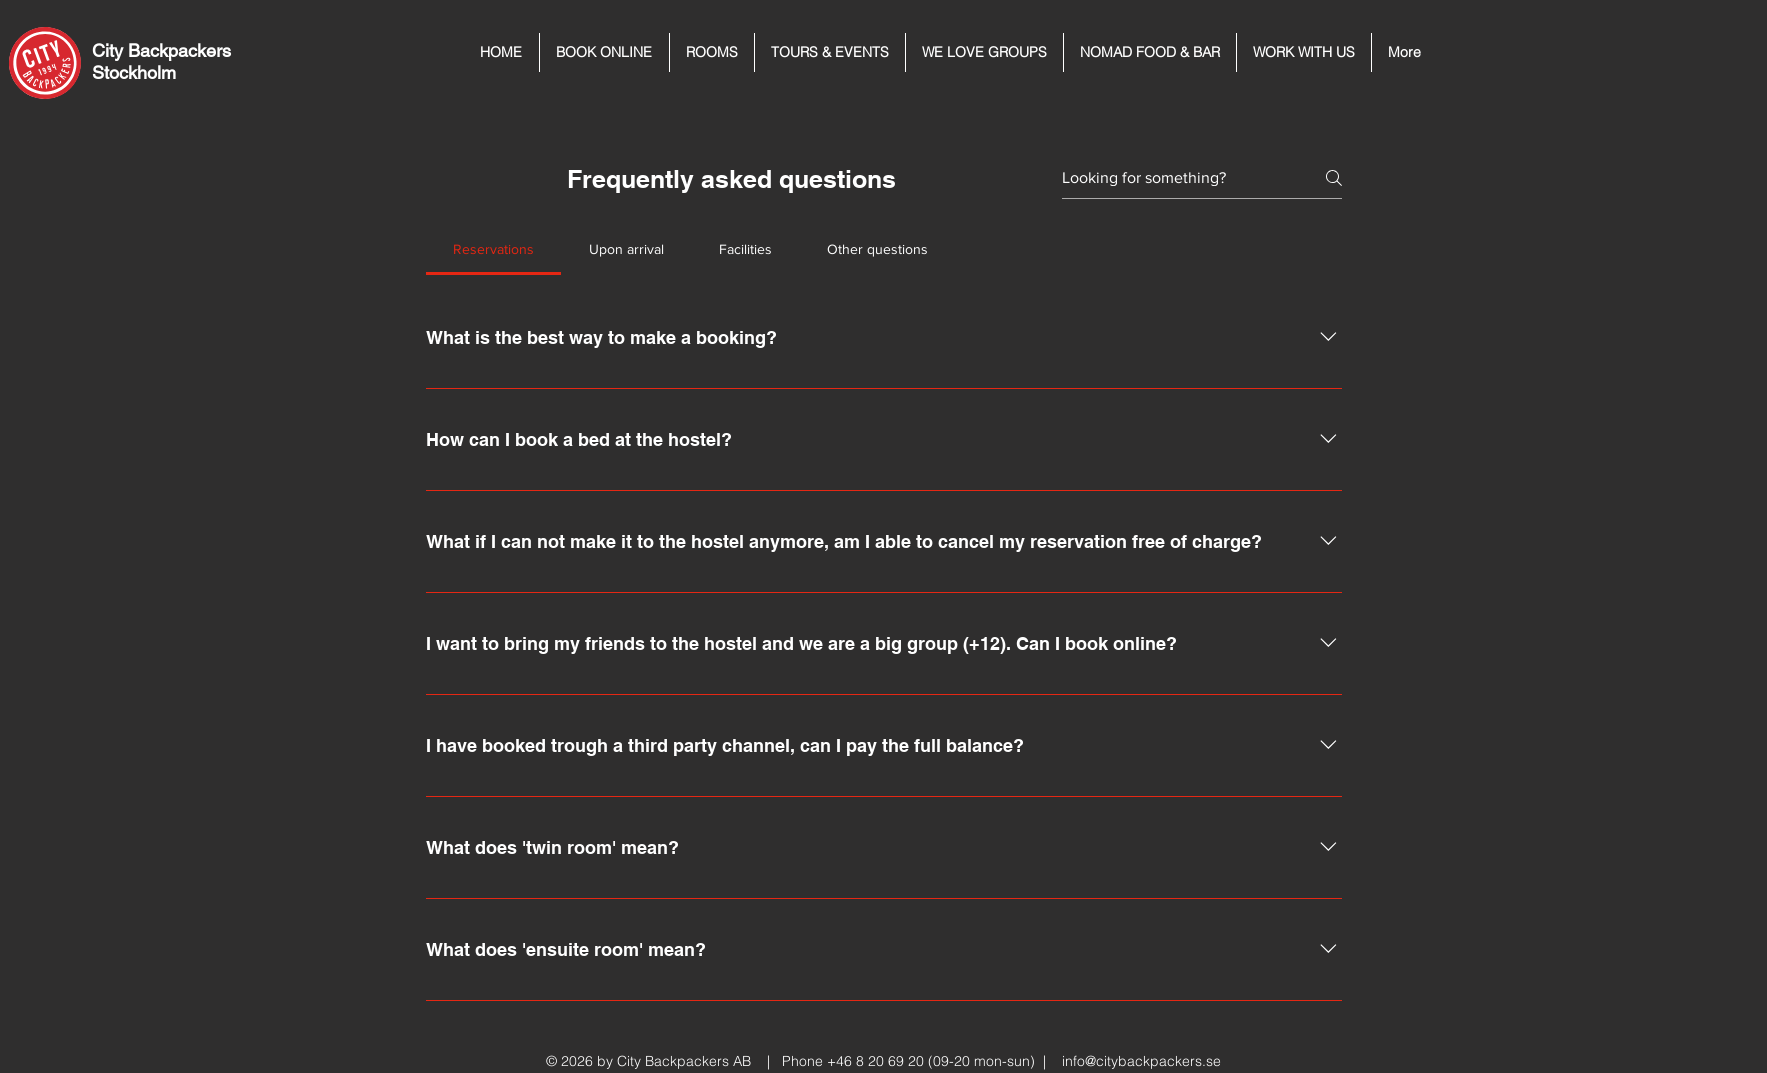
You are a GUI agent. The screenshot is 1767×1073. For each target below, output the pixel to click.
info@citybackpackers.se (1141, 1061)
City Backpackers (161, 50)
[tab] (494, 249)
